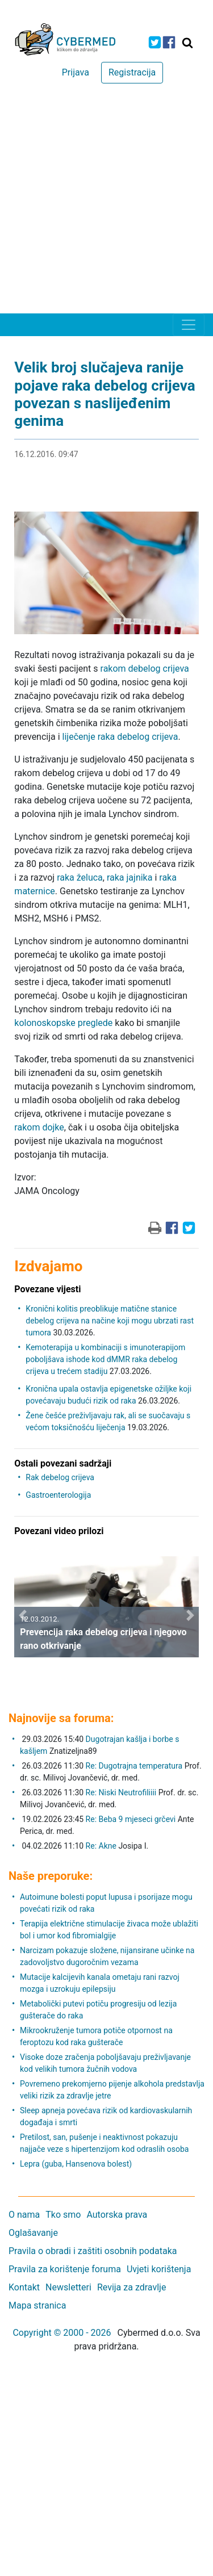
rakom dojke (39, 1127)
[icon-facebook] (169, 42)
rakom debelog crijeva (145, 668)
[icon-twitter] (155, 42)
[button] (22, 1615)
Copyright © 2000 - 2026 (61, 2332)
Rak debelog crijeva (60, 1477)
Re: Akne (102, 1845)
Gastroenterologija (58, 1494)
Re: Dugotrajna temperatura (134, 1765)
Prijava (75, 72)
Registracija (132, 72)
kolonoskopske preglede (63, 1022)
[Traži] (187, 42)
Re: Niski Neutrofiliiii (121, 1792)
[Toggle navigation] (188, 324)
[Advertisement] (106, 201)
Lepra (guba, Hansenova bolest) (76, 2163)
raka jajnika (130, 877)
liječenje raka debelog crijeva (120, 736)
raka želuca (80, 877)
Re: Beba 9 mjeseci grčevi (131, 1819)
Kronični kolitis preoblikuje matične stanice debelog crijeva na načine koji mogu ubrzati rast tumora (110, 1320)
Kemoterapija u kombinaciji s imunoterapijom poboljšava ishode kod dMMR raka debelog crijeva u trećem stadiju (105, 1359)
